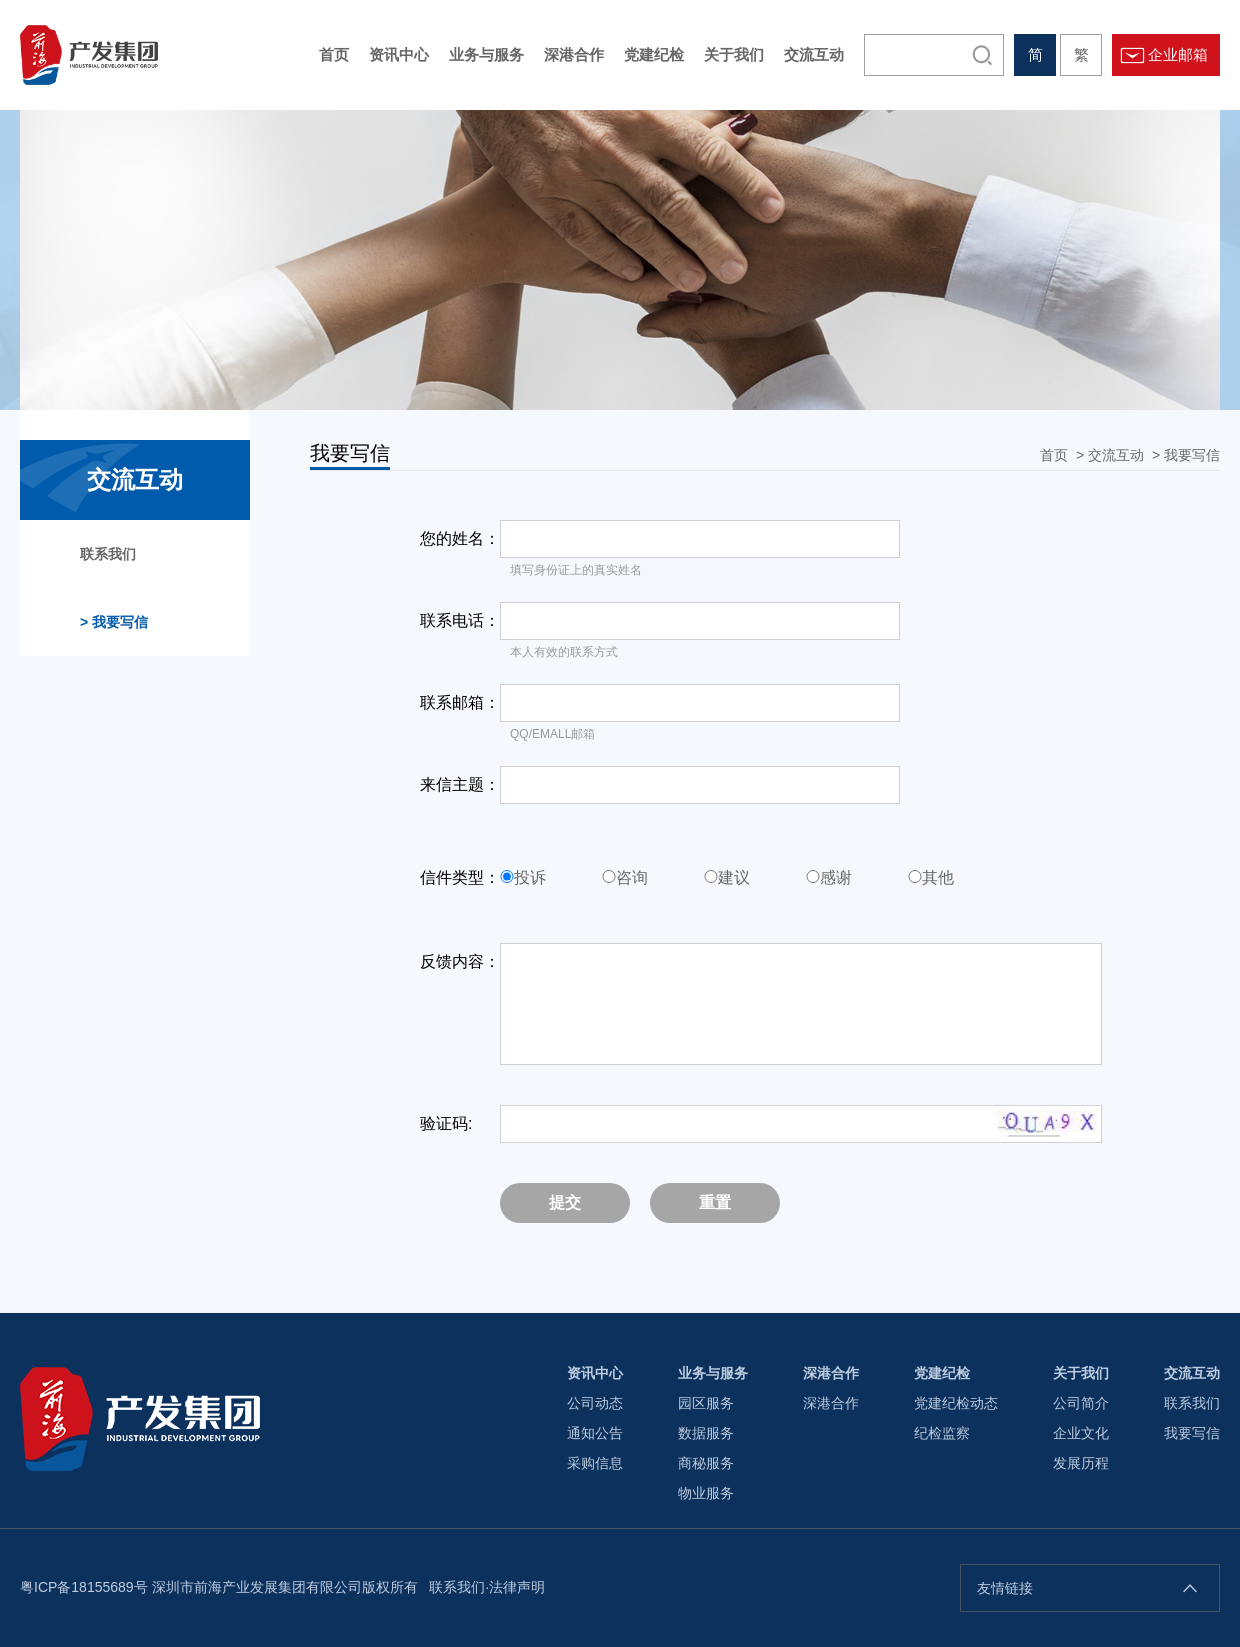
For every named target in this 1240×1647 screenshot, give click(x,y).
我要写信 (1192, 455)
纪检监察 (942, 1433)
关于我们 (1081, 1373)
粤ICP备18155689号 (84, 1587)
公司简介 (1081, 1403)
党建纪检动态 (956, 1403)
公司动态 (595, 1403)
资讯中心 (595, 1373)
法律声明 (517, 1587)
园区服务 (706, 1403)
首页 (1054, 455)
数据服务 (706, 1433)
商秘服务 (706, 1463)
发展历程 (1081, 1463)
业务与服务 (713, 1373)
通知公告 (595, 1433)
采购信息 (595, 1463)
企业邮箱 (1178, 54)
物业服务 (706, 1493)
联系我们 (108, 554)
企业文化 (1081, 1433)
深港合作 (831, 1373)
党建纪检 (942, 1373)
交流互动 (1116, 455)
